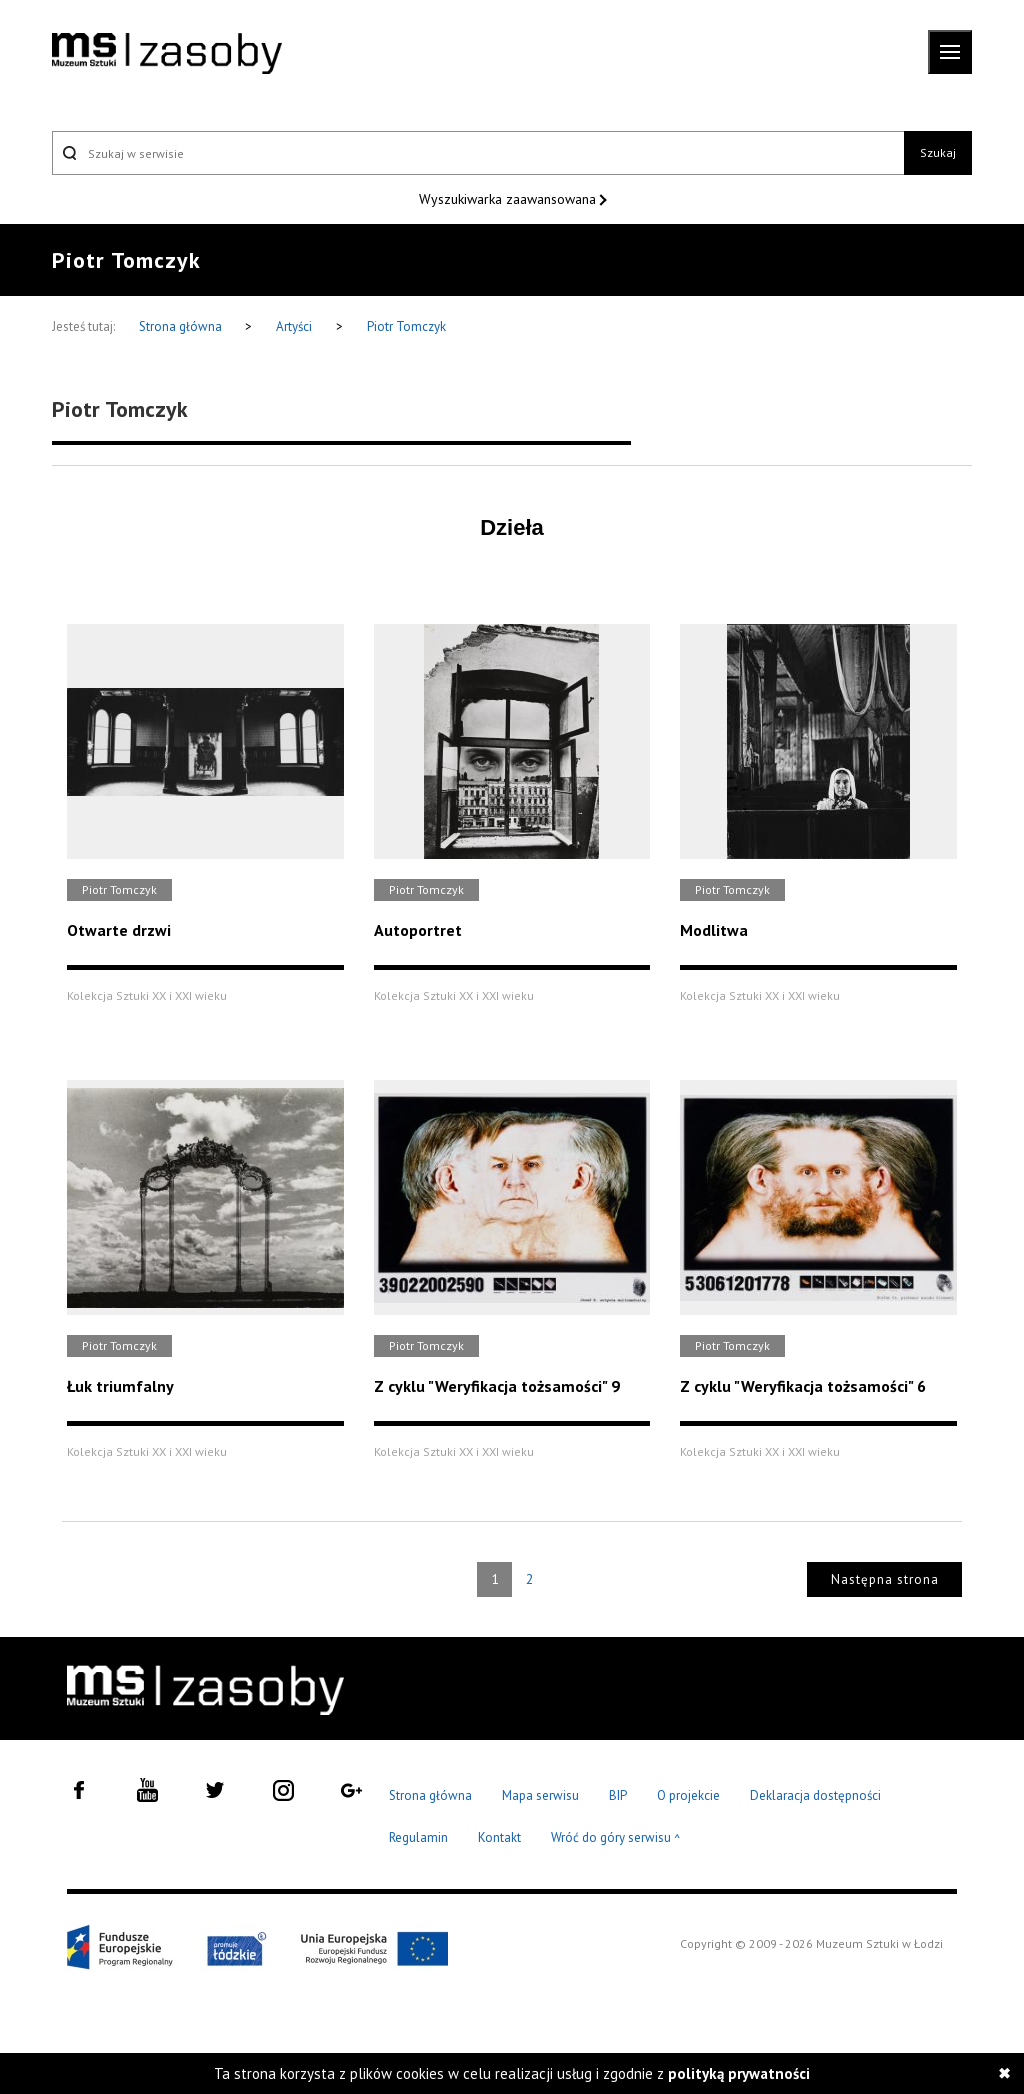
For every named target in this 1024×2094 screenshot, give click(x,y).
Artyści (294, 326)
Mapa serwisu (540, 1795)
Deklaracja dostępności (815, 1795)
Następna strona (885, 1579)
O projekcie (688, 1795)
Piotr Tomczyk (406, 326)
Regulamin (418, 1837)
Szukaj (938, 152)
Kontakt (499, 1837)
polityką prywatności (739, 2073)
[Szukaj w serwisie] (478, 153)
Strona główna (182, 326)
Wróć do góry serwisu (616, 1838)
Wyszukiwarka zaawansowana (509, 199)
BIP (618, 1795)
